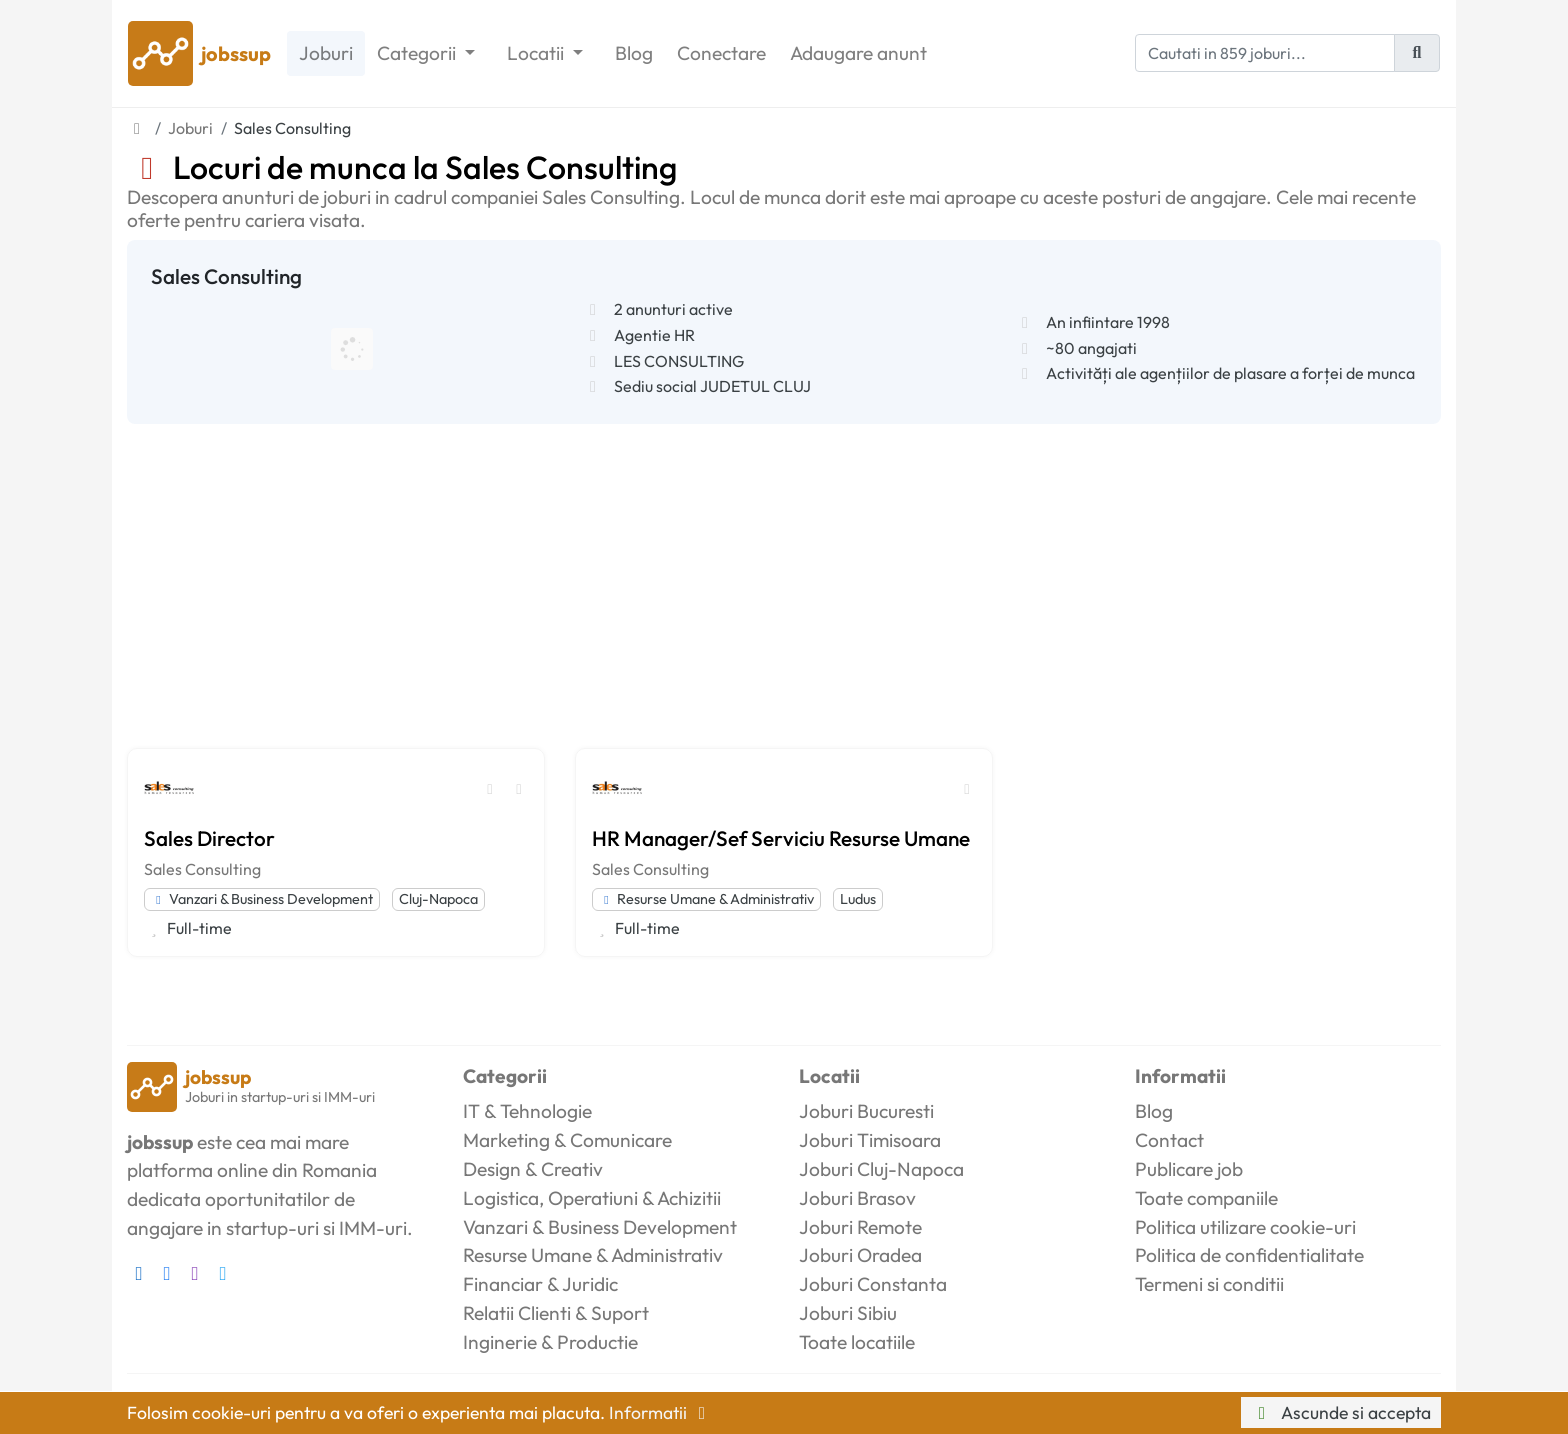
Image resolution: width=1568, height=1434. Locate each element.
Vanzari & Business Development (262, 899)
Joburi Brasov (857, 1198)
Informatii (661, 1412)
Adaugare (858, 53)
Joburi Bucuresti (866, 1111)
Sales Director (209, 838)
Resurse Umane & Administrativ (706, 899)
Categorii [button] (418, 53)
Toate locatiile (857, 1342)
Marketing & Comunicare (567, 1140)
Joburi (326, 53)
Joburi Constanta (873, 1284)
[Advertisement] (784, 574)
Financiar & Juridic (540, 1284)
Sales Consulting (202, 869)
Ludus (858, 899)
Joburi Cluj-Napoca (881, 1169)
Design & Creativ (533, 1169)
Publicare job (1189, 1169)
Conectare (721, 53)
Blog (634, 53)
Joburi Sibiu (848, 1313)
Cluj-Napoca (438, 899)
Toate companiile (1206, 1198)
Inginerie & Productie (550, 1342)
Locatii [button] (537, 53)
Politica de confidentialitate (1249, 1255)
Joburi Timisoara (870, 1140)
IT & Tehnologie (527, 1111)
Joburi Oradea (860, 1255)
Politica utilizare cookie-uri (1245, 1227)
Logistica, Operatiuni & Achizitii (592, 1198)
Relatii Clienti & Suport (556, 1313)
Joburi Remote (860, 1227)
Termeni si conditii (1209, 1284)
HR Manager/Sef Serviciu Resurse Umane (781, 838)
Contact (1169, 1140)
